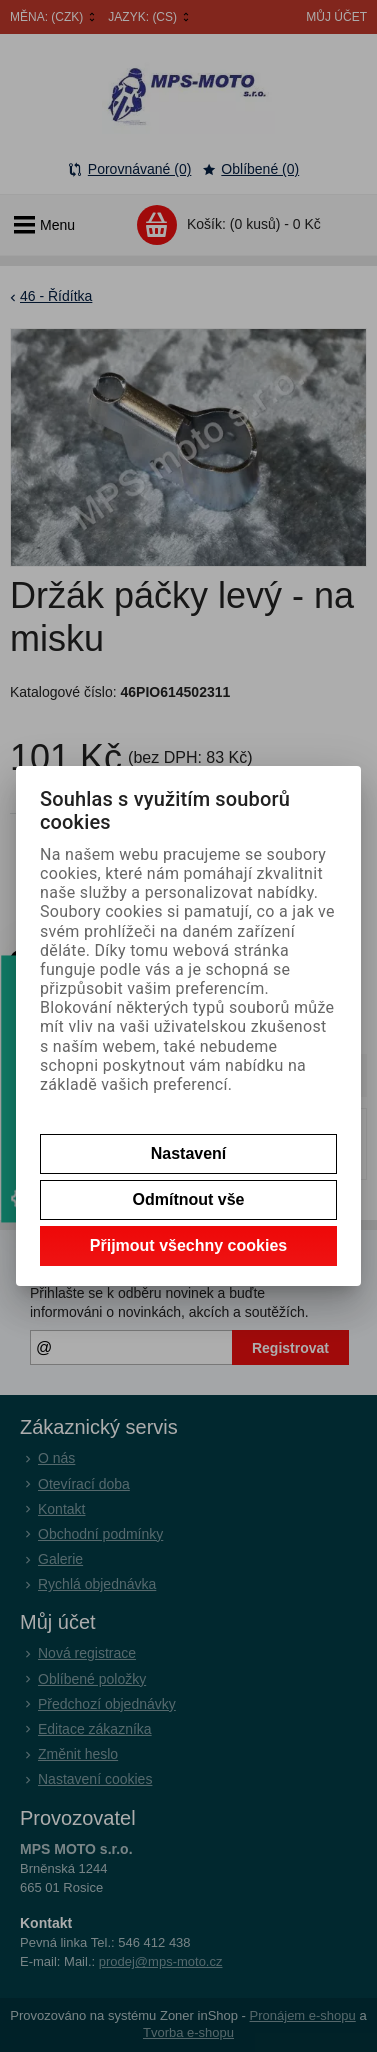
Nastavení (189, 1153)
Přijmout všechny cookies (188, 1245)
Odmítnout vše (188, 1199)
